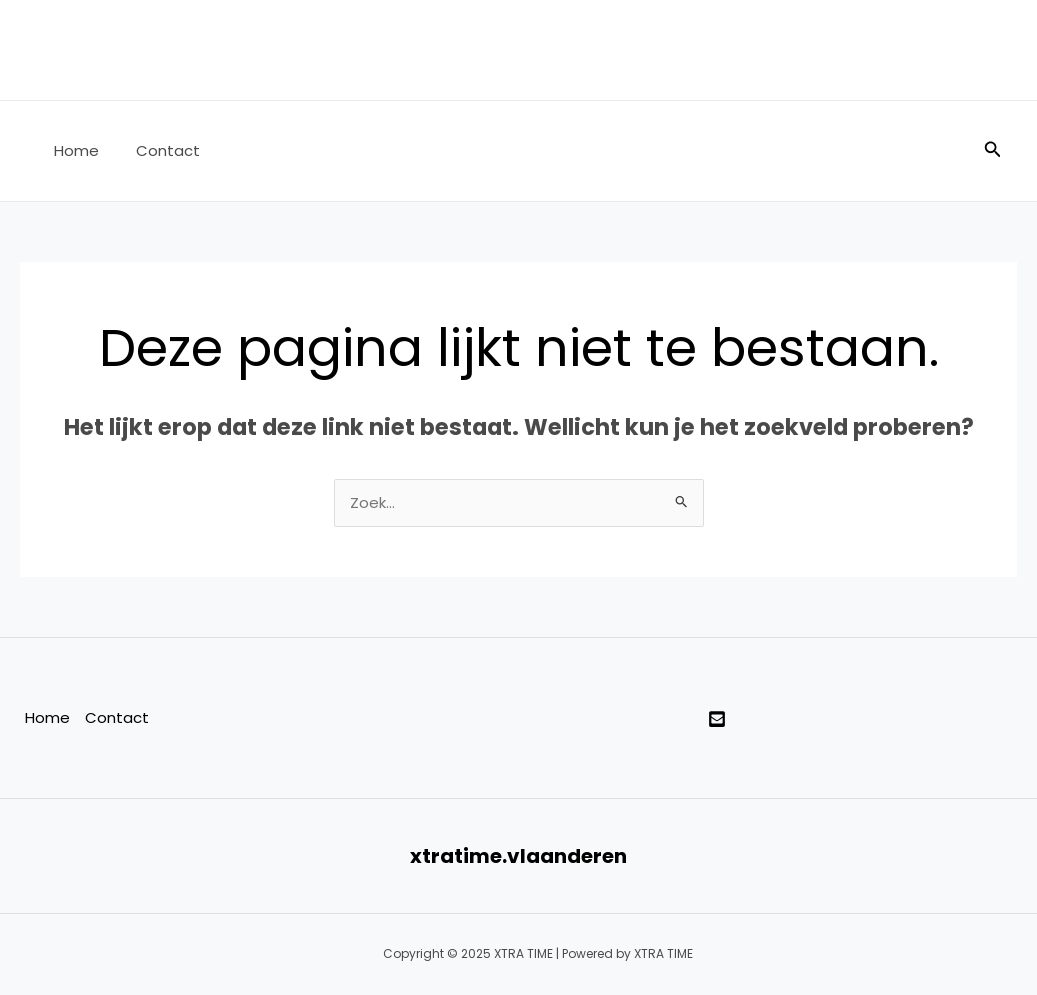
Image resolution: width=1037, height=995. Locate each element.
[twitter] (717, 720)
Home (72, 150)
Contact (157, 150)
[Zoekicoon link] (993, 151)
